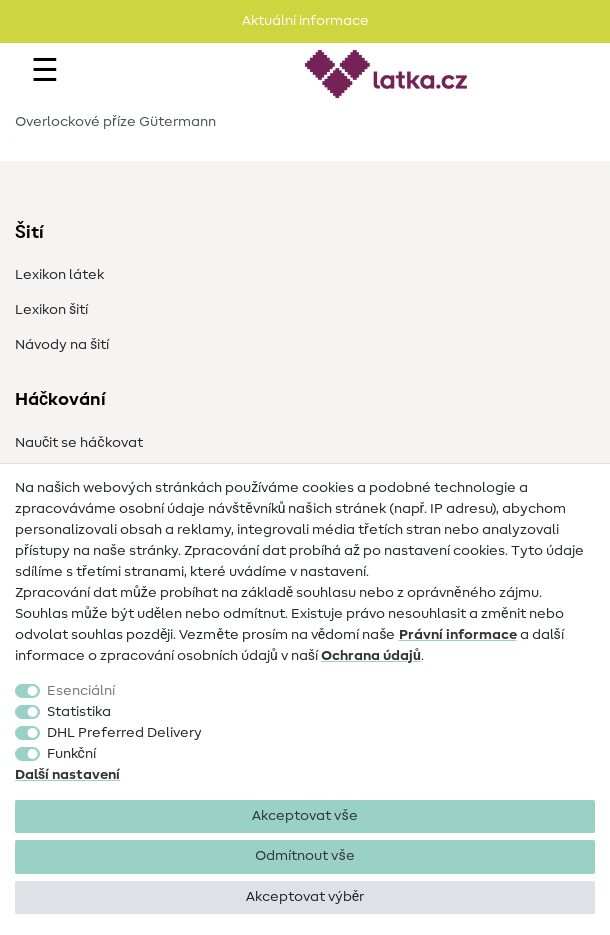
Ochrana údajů (371, 656)
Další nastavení (67, 775)
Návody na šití (62, 345)
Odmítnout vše (304, 856)
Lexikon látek (59, 275)
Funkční (71, 754)
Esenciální (81, 691)
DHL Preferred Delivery (124, 733)
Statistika (79, 712)
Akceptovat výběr (305, 897)
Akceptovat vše (304, 816)
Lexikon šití (51, 310)
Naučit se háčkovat (79, 443)
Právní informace (458, 635)
